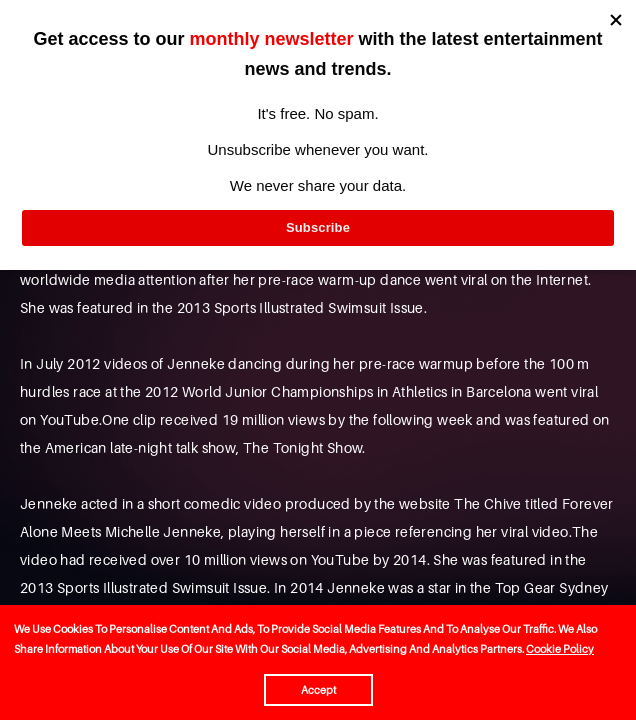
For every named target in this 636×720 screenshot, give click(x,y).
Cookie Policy (560, 649)
